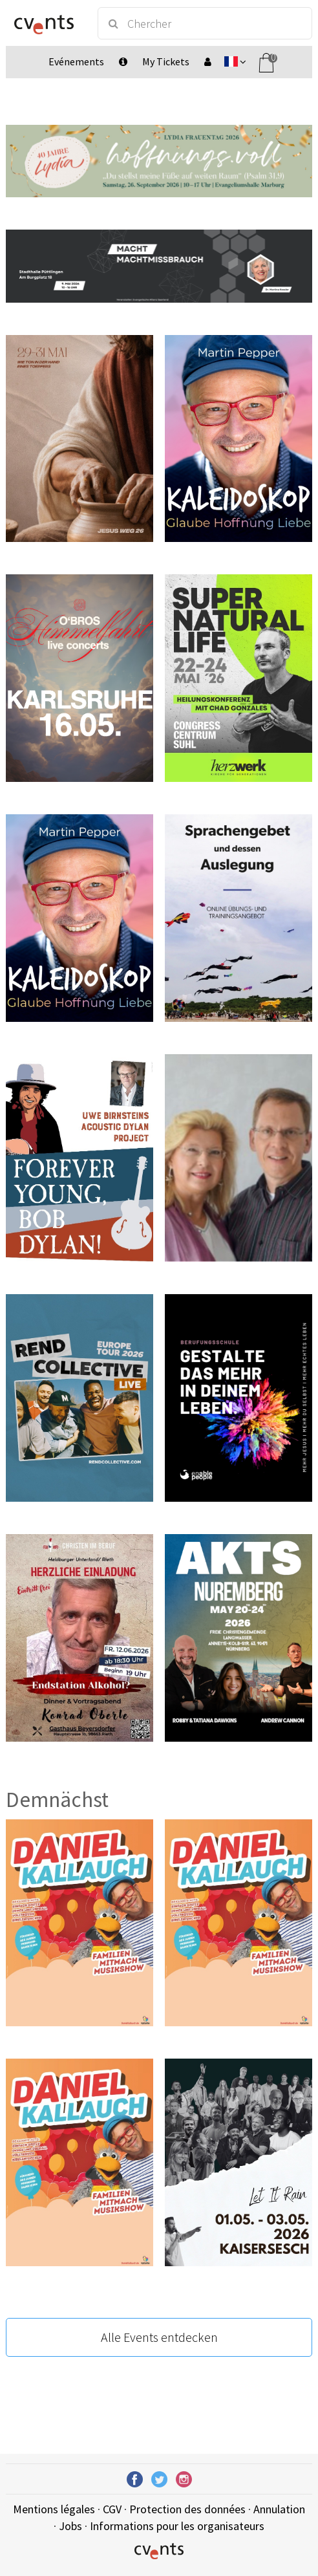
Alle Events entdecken (159, 2337)
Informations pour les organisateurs (177, 2525)
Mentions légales (54, 2509)
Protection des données (187, 2509)
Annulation (279, 2509)
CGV (112, 2509)
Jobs (70, 2525)
